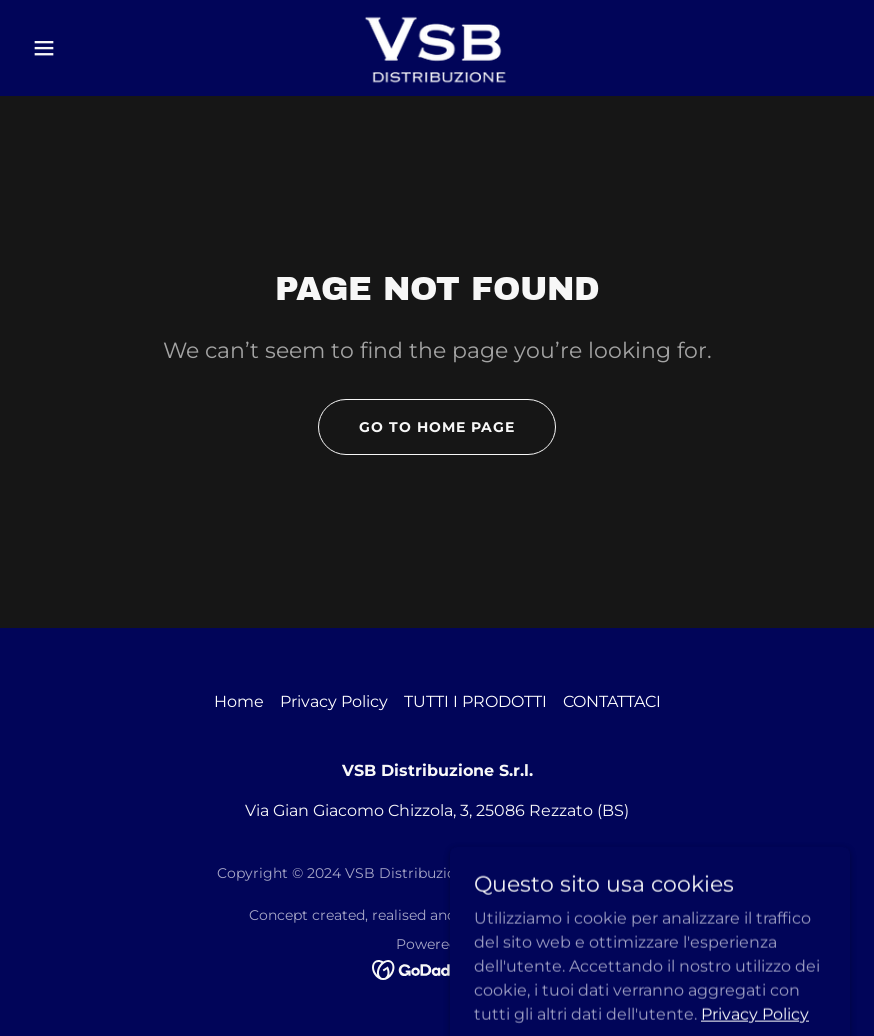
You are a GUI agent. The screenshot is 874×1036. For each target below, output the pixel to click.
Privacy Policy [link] (334, 701)
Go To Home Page (437, 427)
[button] (86, 48)
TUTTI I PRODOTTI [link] (475, 701)
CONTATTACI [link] (612, 701)
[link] (436, 48)
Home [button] (239, 701)
